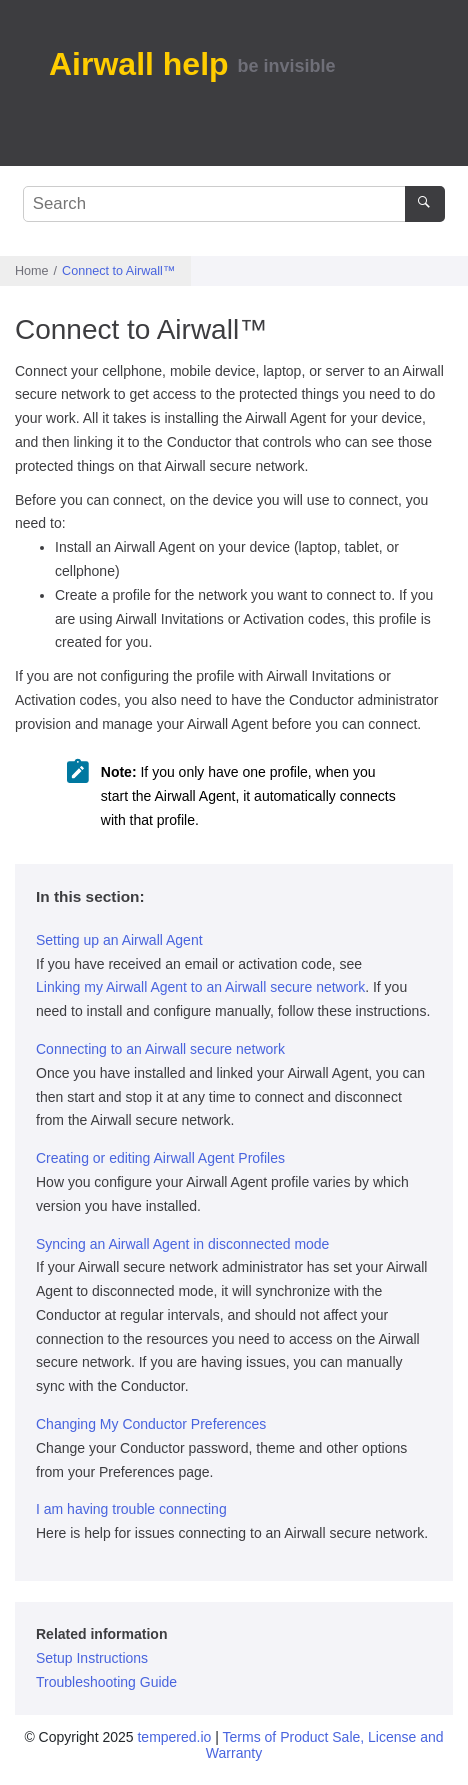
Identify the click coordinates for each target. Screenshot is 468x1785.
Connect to (118, 271)
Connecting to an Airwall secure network (160, 1049)
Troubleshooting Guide (106, 1682)
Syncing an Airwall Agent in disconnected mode (182, 1244)
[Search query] (233, 204)
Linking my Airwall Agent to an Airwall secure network (200, 987)
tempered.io (174, 1737)
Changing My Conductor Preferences (151, 1424)
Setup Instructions (92, 1658)
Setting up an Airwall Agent (119, 940)
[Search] (424, 204)
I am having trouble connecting (131, 1509)
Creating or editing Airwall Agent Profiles (160, 1158)
